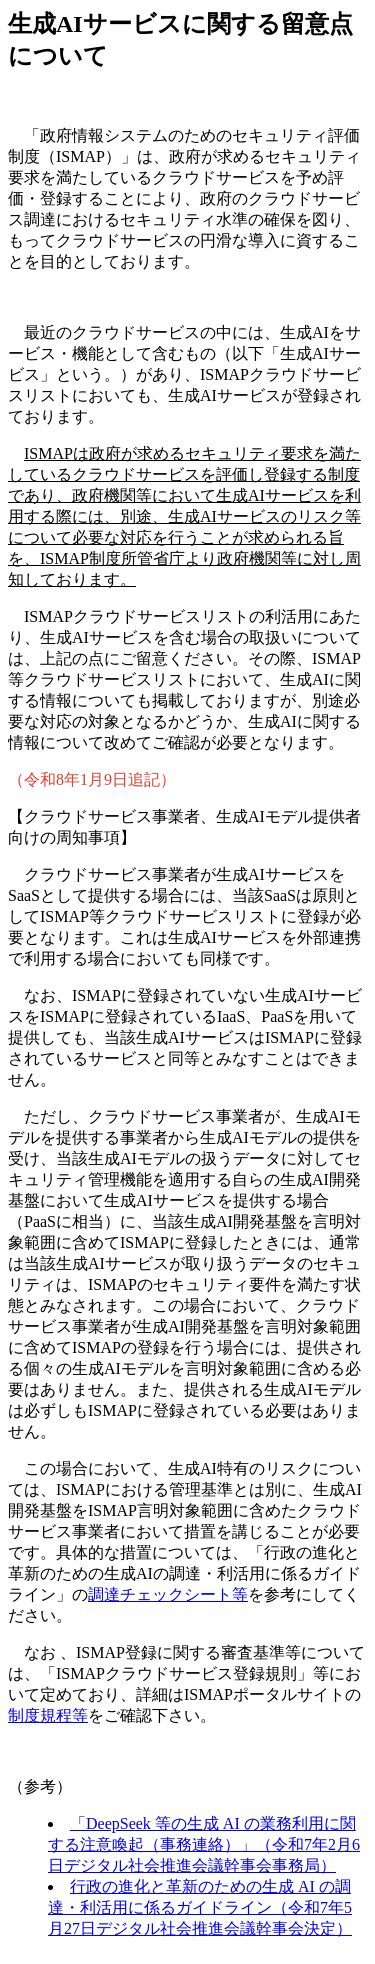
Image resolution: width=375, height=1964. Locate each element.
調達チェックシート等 (168, 1594)
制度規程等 (48, 1715)
